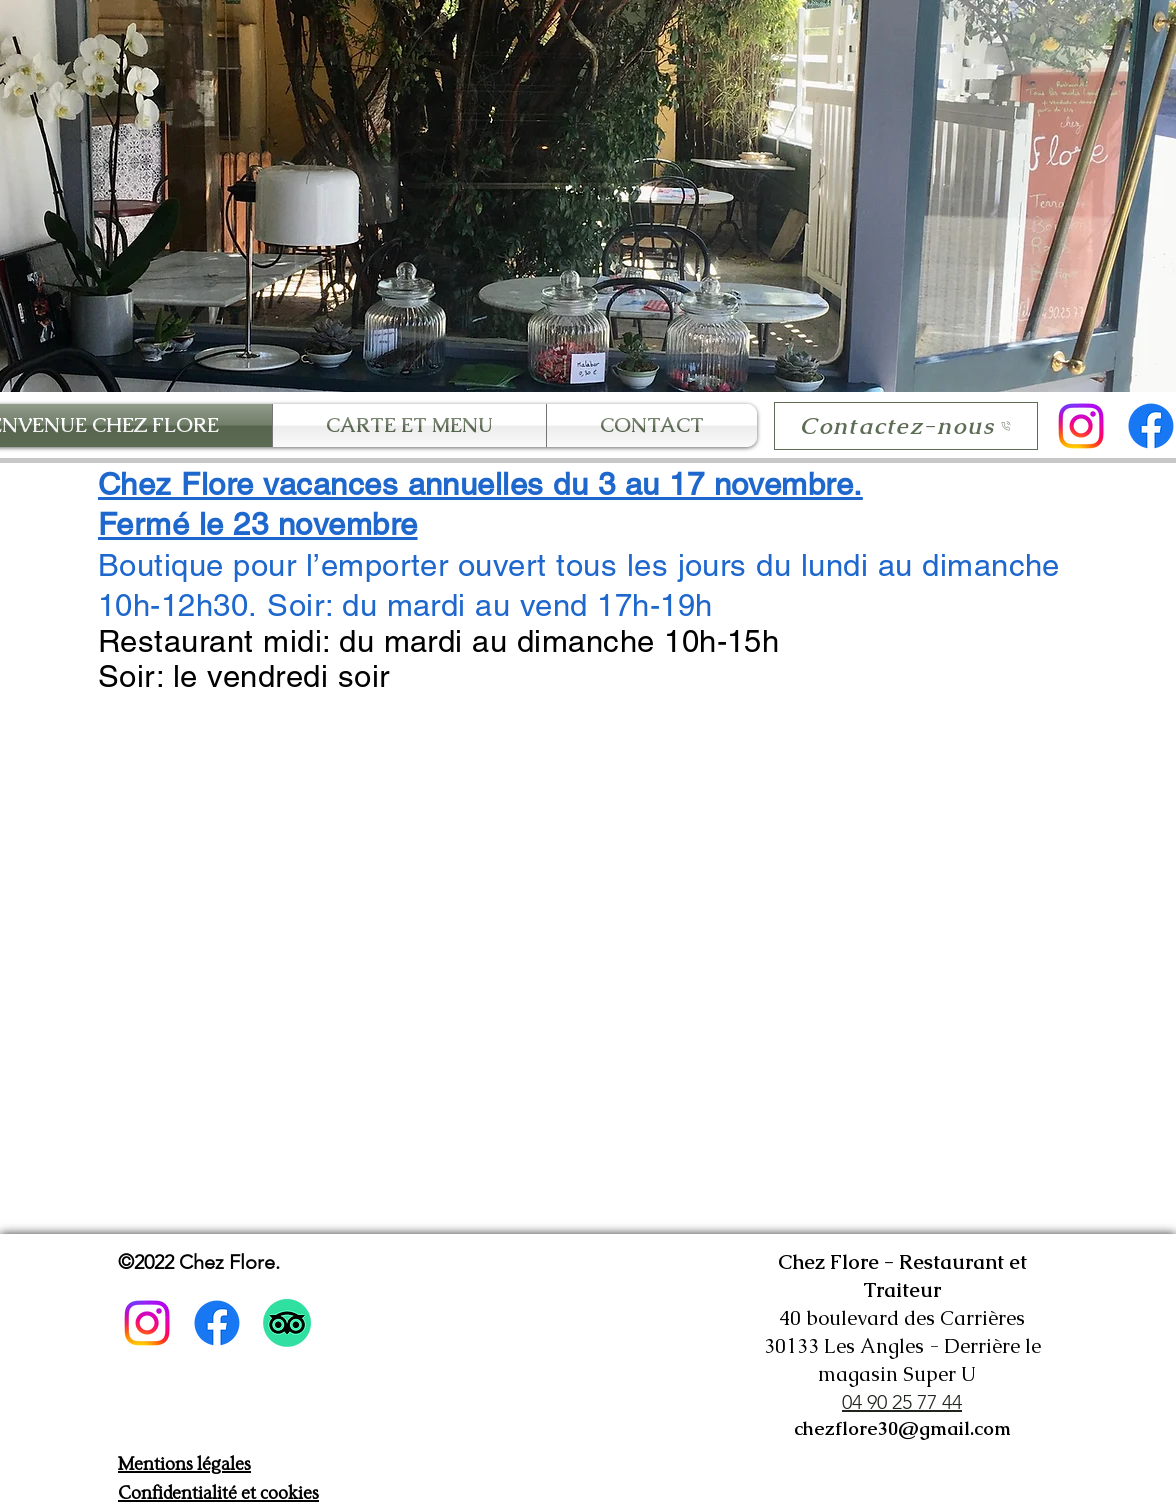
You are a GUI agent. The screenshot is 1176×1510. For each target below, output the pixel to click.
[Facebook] (217, 1323)
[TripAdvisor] (287, 1323)
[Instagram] (1081, 426)
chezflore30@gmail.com (902, 1428)
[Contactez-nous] (906, 426)
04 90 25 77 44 (902, 1402)
